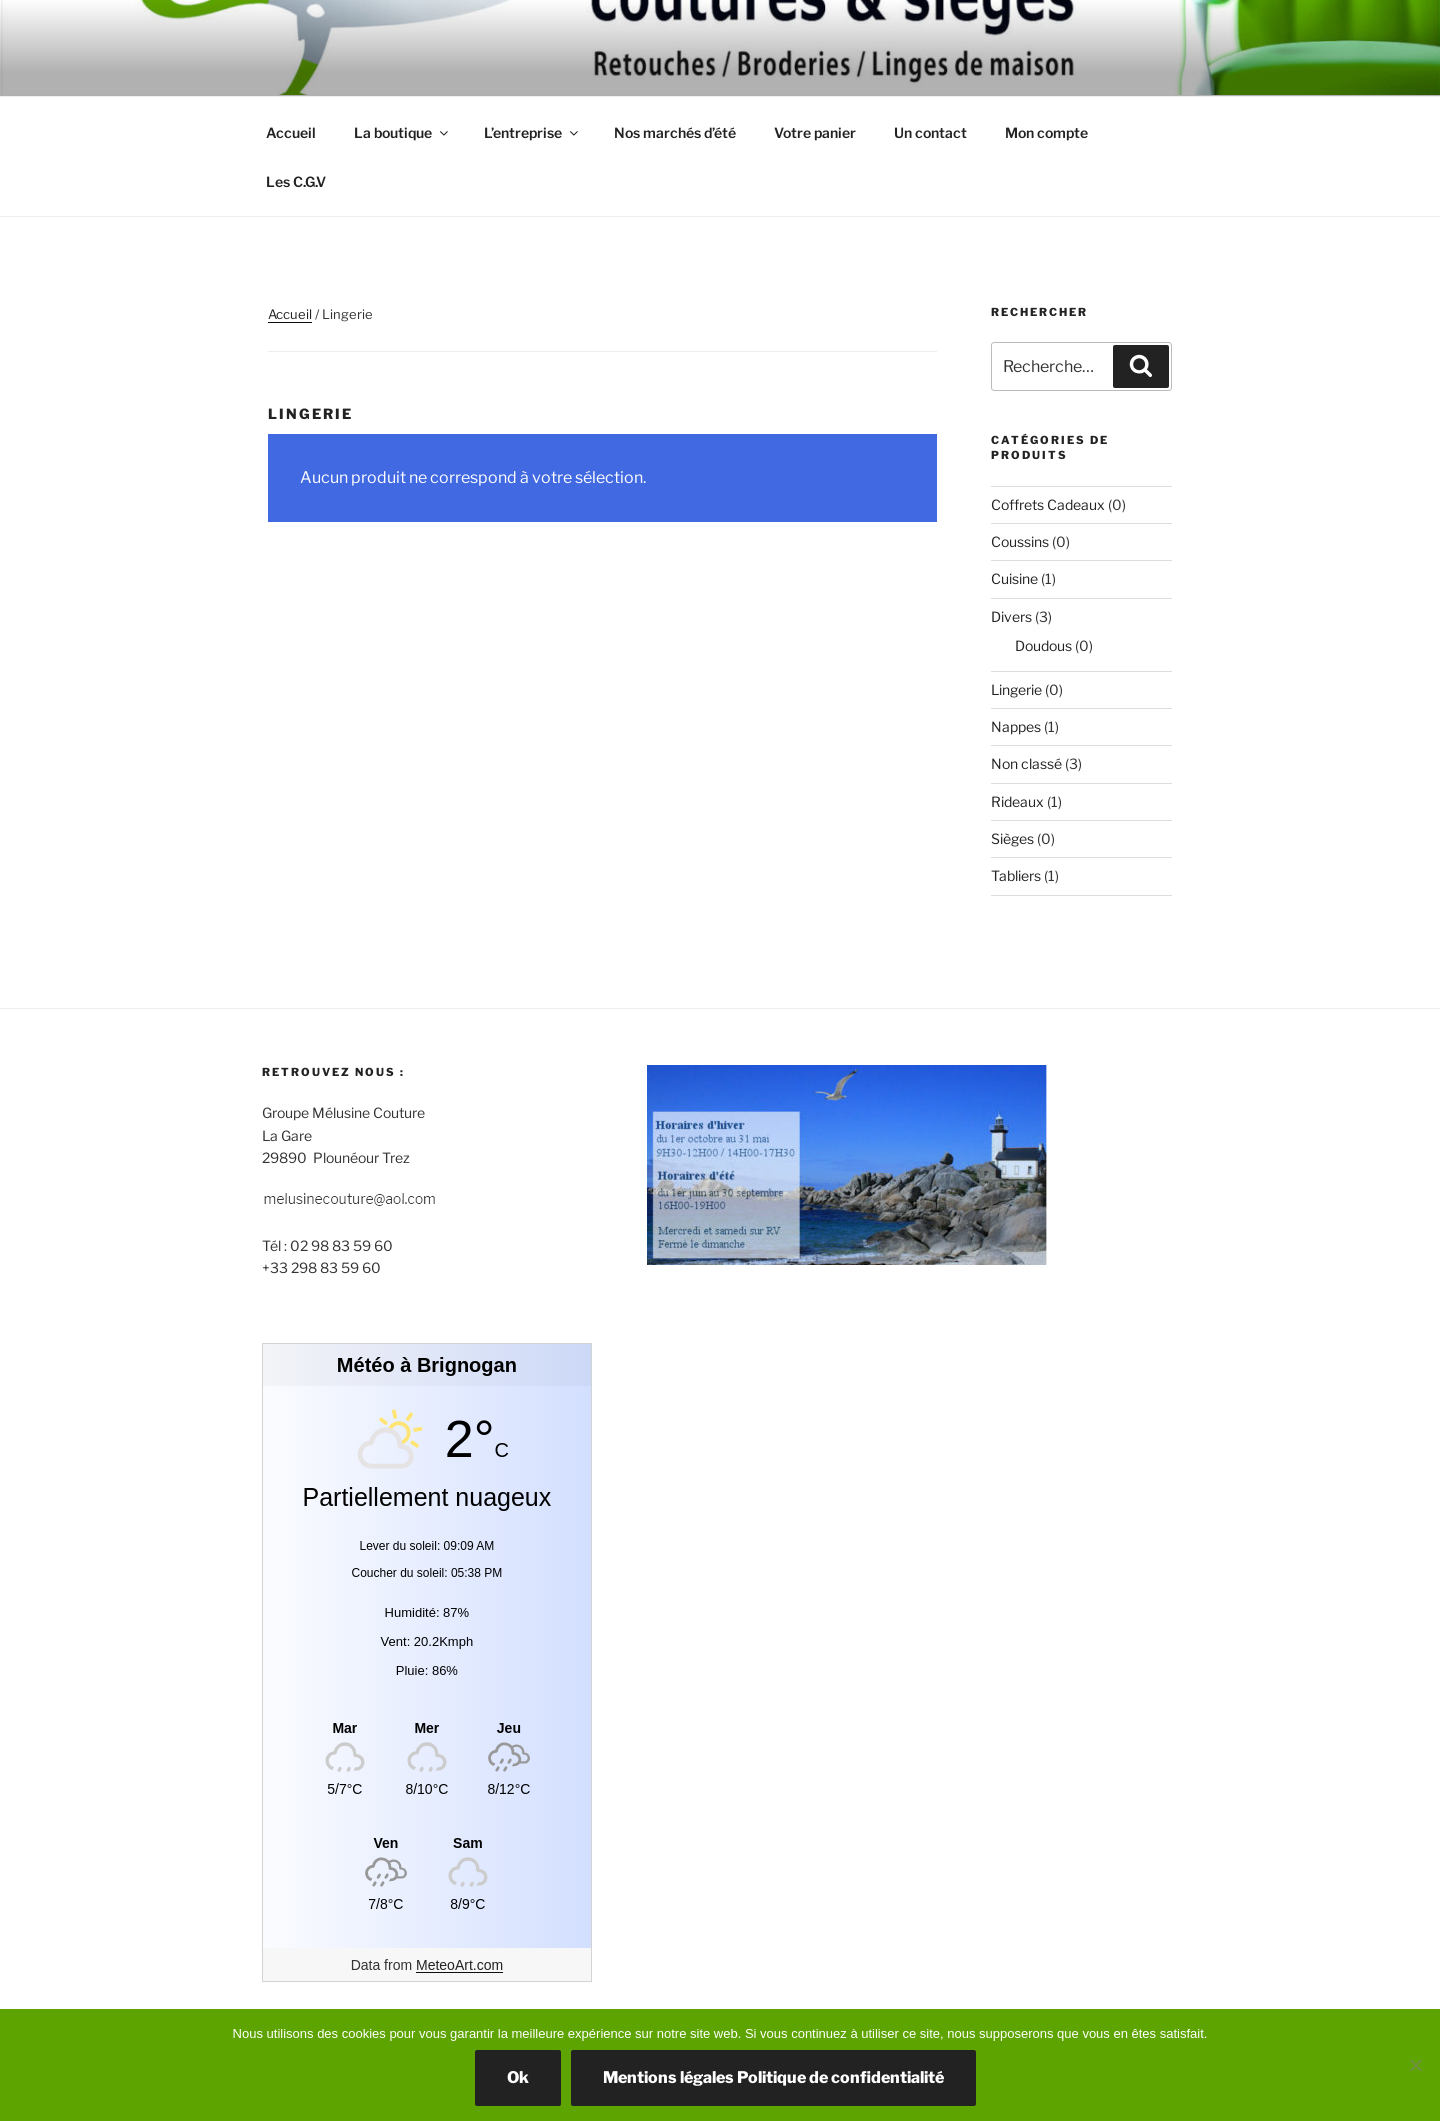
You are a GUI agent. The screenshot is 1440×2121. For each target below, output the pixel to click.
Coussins (1020, 541)
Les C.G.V (296, 181)
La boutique (402, 132)
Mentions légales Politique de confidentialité (773, 2077)
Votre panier (815, 132)
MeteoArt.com (459, 1965)
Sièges (1012, 838)
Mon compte (1046, 132)
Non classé (1026, 763)
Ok (518, 2077)
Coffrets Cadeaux (1048, 504)
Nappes (1016, 726)
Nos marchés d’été (675, 132)
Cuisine (1014, 578)
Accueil (291, 132)
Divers (1011, 616)
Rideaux (1017, 801)
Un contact (930, 132)
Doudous (1043, 645)
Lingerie (1016, 689)
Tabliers (1016, 875)
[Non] (1415, 2065)
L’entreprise (532, 132)
